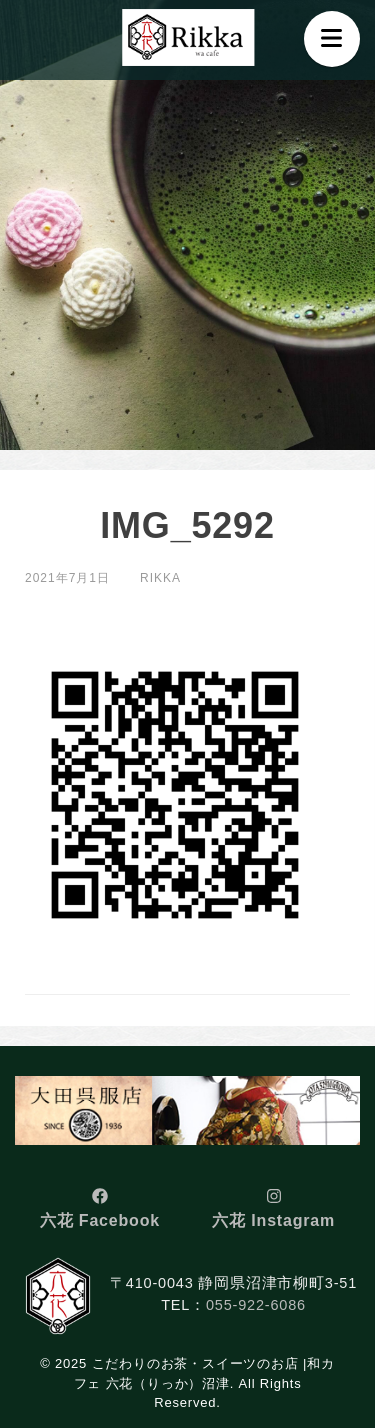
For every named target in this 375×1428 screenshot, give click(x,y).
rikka (160, 578)
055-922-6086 (256, 1305)
